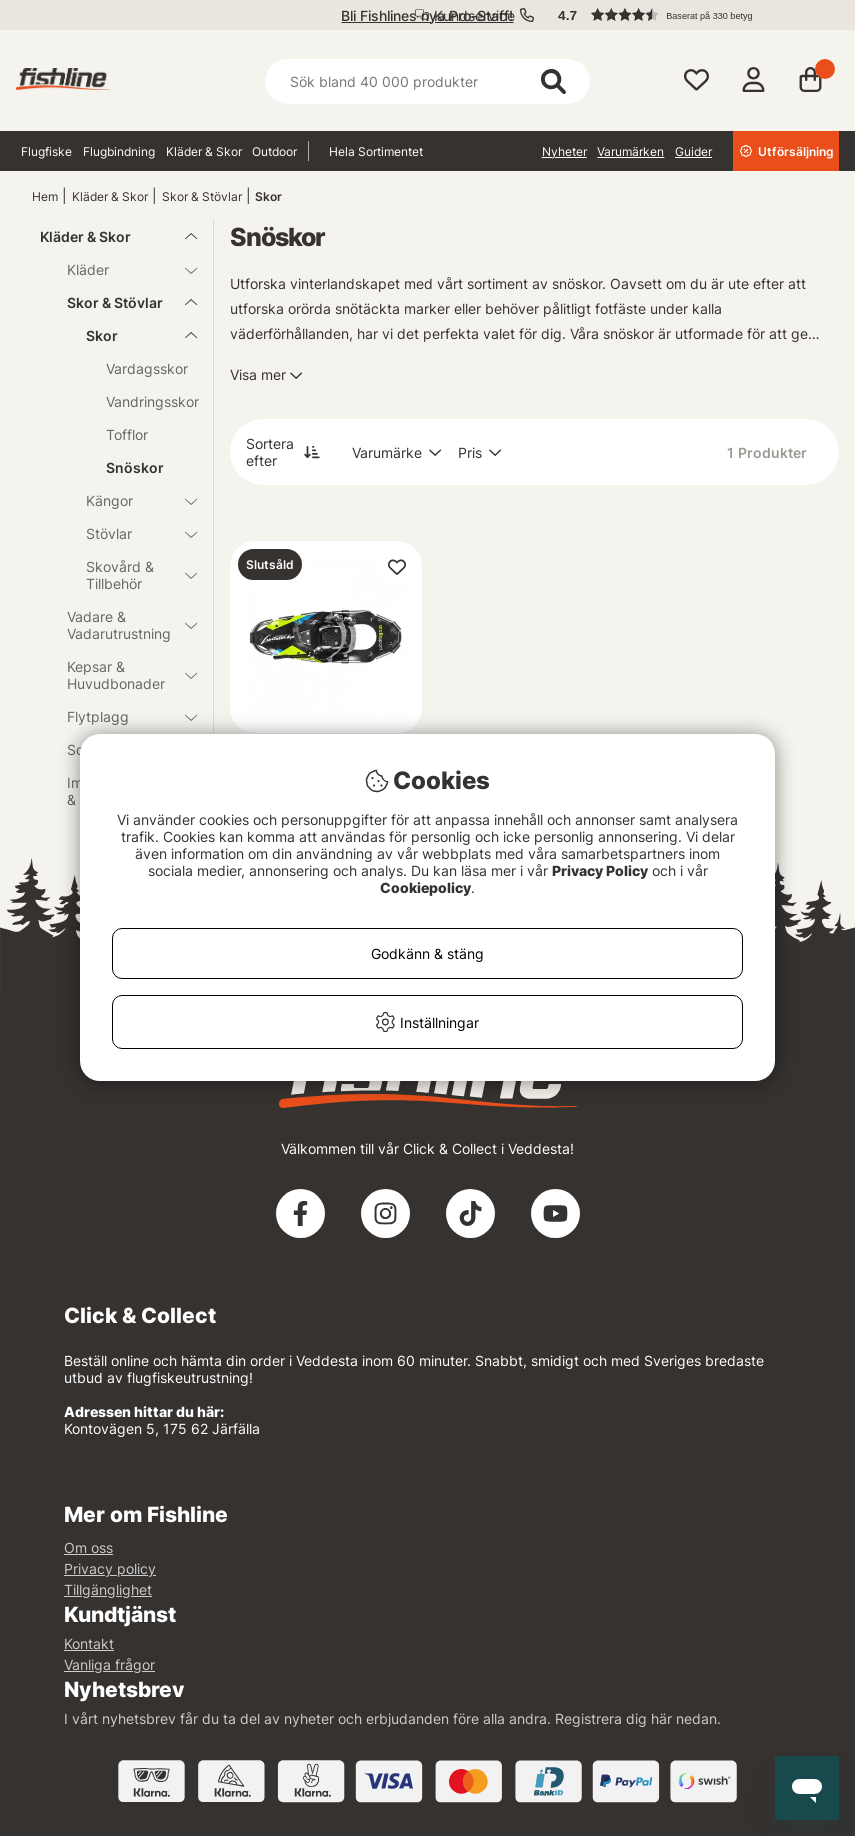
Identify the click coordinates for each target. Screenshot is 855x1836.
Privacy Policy (600, 870)
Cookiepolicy (425, 887)
